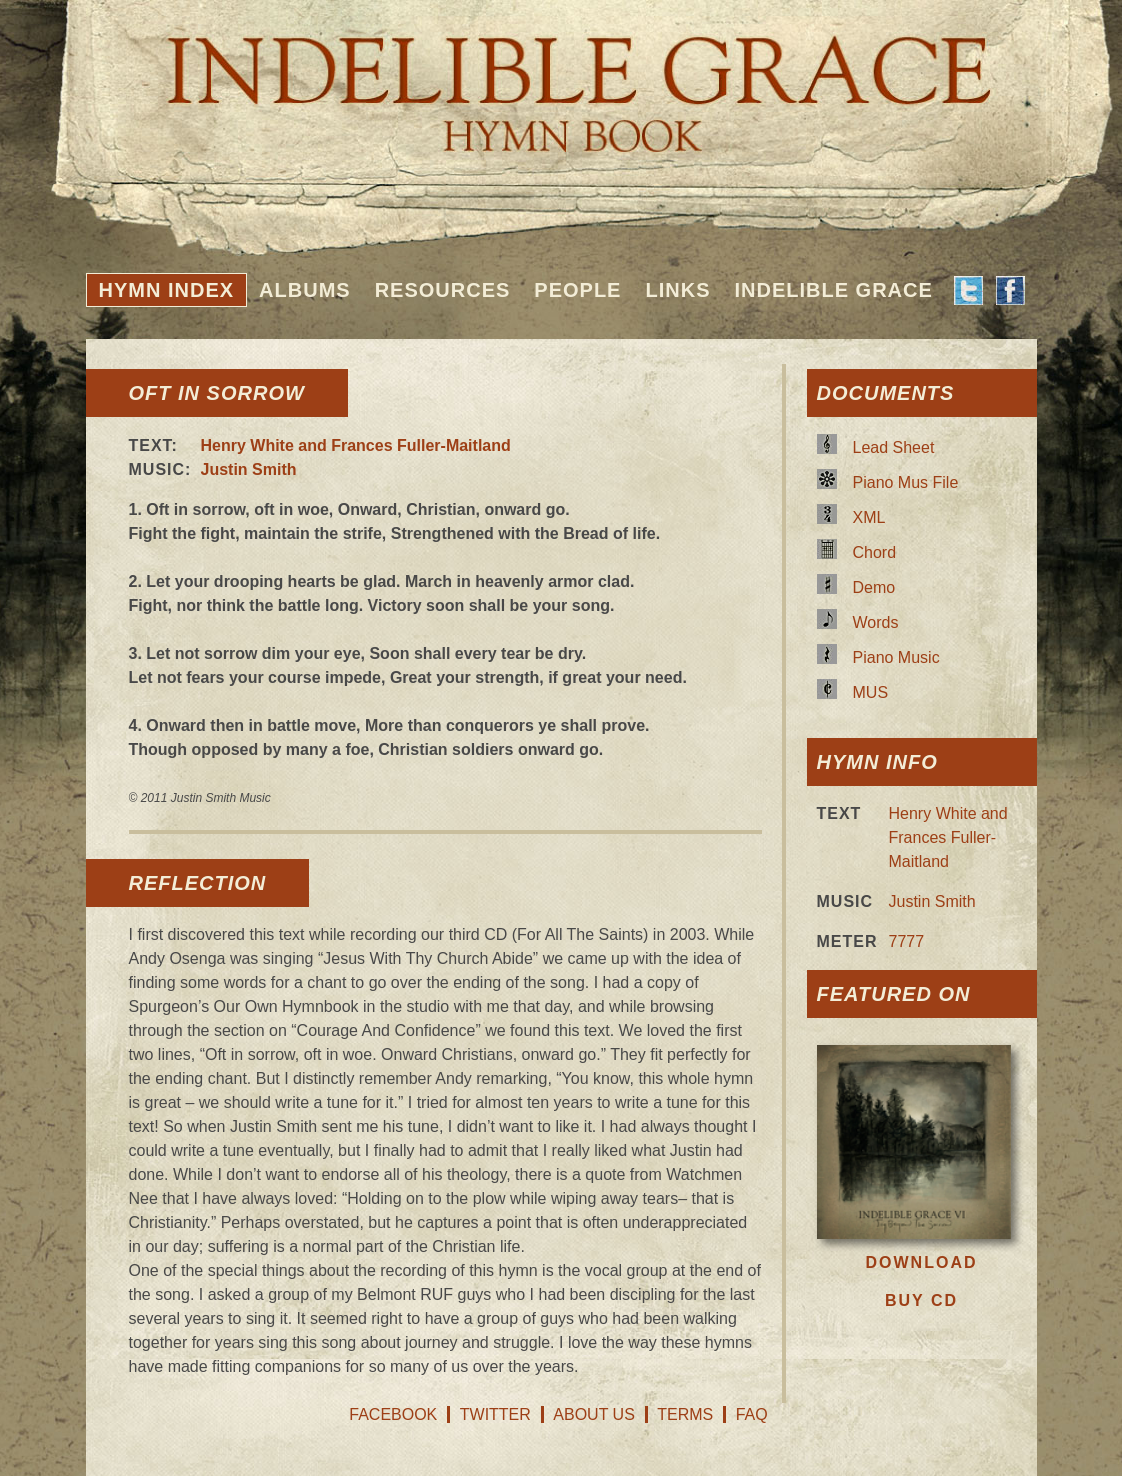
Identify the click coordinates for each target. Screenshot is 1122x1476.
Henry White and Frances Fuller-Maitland (356, 445)
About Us (594, 1414)
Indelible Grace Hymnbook (561, 80)
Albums (305, 290)
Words (876, 622)
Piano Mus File (906, 482)
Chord (875, 552)
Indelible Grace (833, 290)
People (577, 290)
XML (869, 517)
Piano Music (896, 657)
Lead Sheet (894, 447)
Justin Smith (249, 469)
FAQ (752, 1414)
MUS (871, 692)
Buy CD (921, 1300)
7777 (907, 941)
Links (677, 290)
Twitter (495, 1414)
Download (922, 1262)
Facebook (393, 1414)
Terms (685, 1414)
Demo (874, 587)
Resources (443, 290)
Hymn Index (167, 290)
